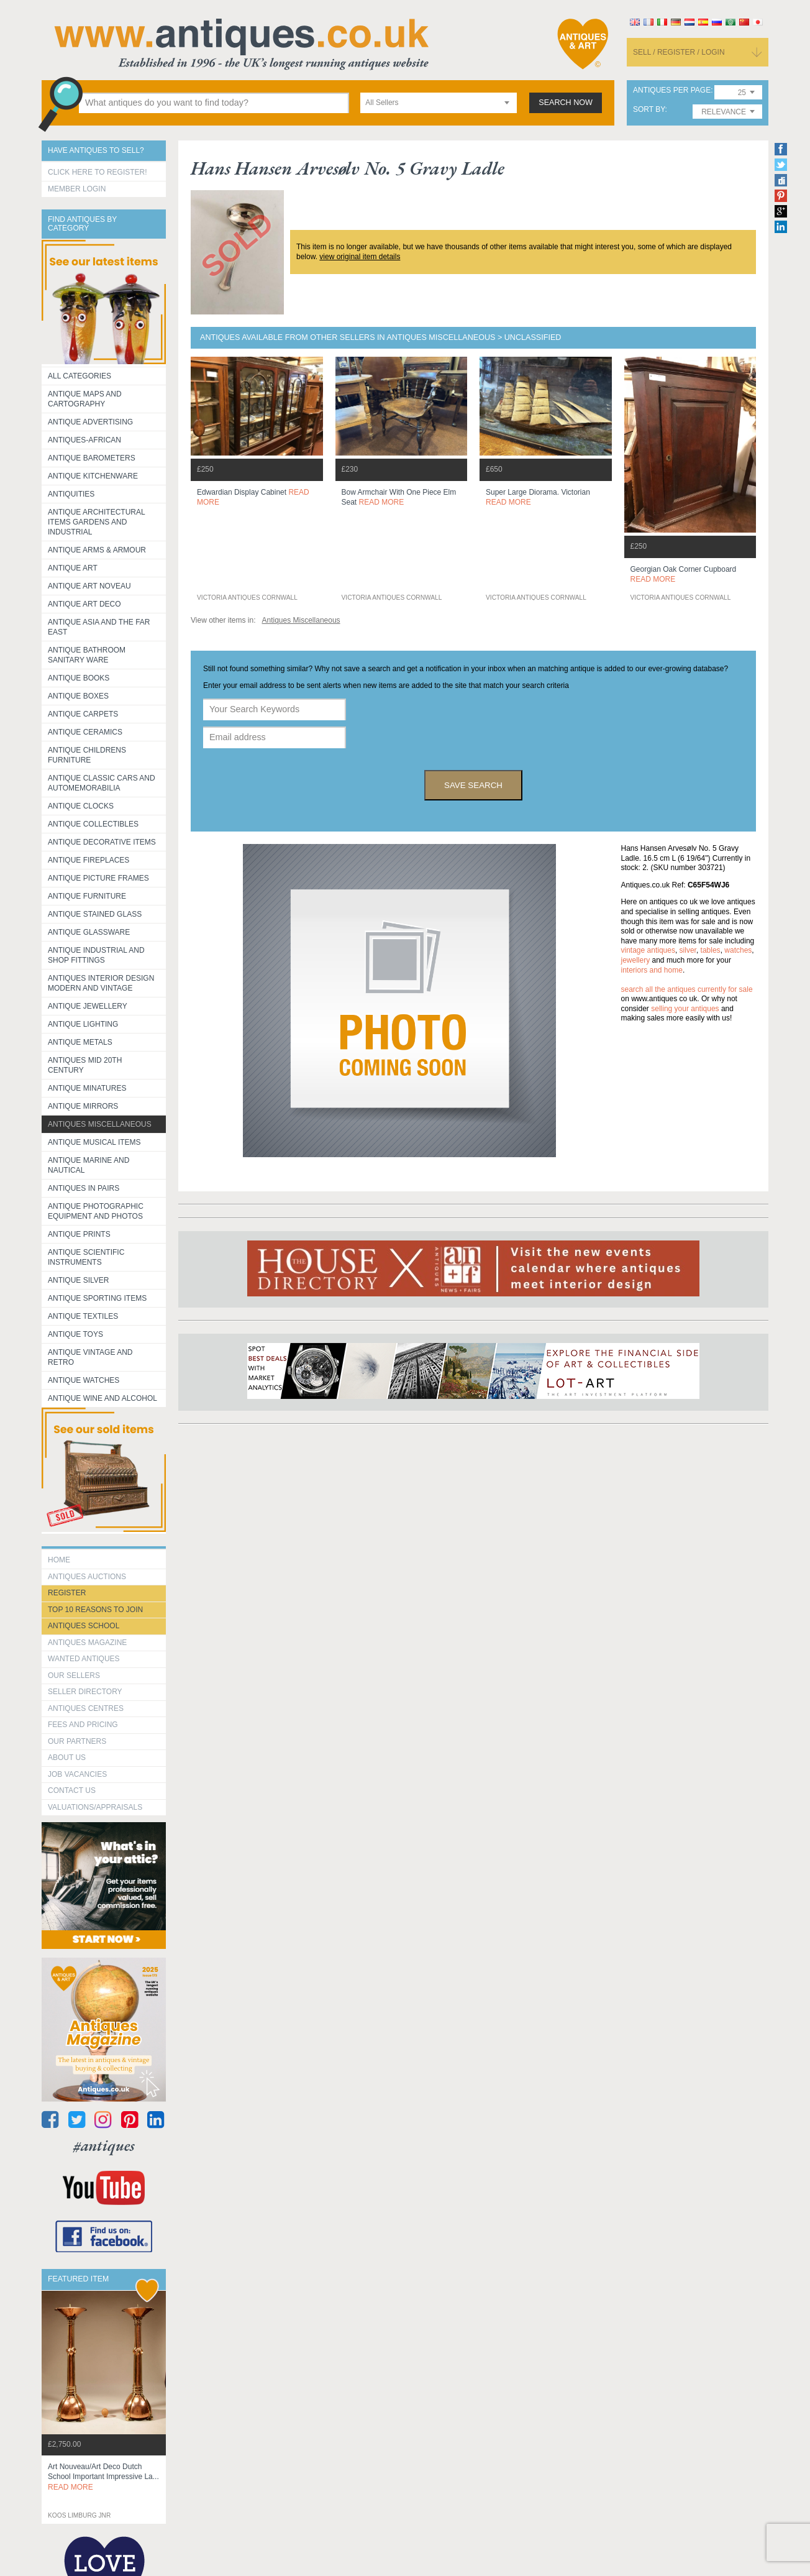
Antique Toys (75, 1334)
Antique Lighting (83, 1024)
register (67, 1592)
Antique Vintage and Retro (90, 1357)
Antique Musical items (94, 1142)
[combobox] (438, 103)
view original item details (359, 256)
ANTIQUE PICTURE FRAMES (98, 878)
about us (67, 1757)
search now (566, 102)
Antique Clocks (81, 806)
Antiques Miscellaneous (100, 1124)
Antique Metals (80, 1042)
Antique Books (78, 678)
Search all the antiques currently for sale (687, 989)
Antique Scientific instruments (86, 1257)
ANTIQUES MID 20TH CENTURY (85, 1065)
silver (688, 950)
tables (711, 950)
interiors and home (652, 970)
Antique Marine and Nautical (88, 1165)
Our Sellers (74, 1675)
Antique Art (73, 568)
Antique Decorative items (102, 842)
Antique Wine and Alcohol (102, 1398)
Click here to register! (97, 172)
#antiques (104, 2145)
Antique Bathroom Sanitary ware (86, 655)
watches (738, 950)
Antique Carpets (83, 714)
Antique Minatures (87, 1088)
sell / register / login (679, 52)
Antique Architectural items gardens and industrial (96, 522)
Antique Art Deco (84, 604)
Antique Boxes (78, 696)
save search (473, 785)
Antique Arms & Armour (97, 550)
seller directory (85, 1691)
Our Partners (77, 1741)
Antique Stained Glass (95, 914)
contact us (72, 1790)
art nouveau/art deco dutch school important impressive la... (103, 2477)
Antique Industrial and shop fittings (96, 955)
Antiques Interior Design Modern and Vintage (101, 983)
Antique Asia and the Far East (99, 627)
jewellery (635, 960)
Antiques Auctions (87, 1576)
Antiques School (83, 1625)
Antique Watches (83, 1380)
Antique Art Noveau (89, 586)
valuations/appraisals (95, 1807)
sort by (649, 110)
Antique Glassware (89, 932)
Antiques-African (84, 440)
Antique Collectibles (93, 824)
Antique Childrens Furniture (87, 755)
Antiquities (71, 494)
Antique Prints (79, 1234)
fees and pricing (83, 1724)
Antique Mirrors (83, 1106)
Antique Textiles (83, 1316)
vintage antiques (648, 950)
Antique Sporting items (97, 1298)
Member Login (77, 189)
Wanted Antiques (84, 1658)
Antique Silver (78, 1280)
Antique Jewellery (87, 1006)
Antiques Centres (86, 1708)
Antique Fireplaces (88, 860)
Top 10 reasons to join (95, 1609)
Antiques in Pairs (83, 1188)
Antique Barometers (91, 458)
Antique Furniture (87, 896)
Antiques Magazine (87, 1642)
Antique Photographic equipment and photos (95, 1211)
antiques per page (672, 90)
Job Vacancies (77, 1774)
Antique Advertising (90, 422)
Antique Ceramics (85, 732)
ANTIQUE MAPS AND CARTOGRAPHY (85, 399)
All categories (79, 376)
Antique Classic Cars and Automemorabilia (101, 783)
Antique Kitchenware (93, 476)
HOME (59, 1560)
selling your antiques (685, 1008)
